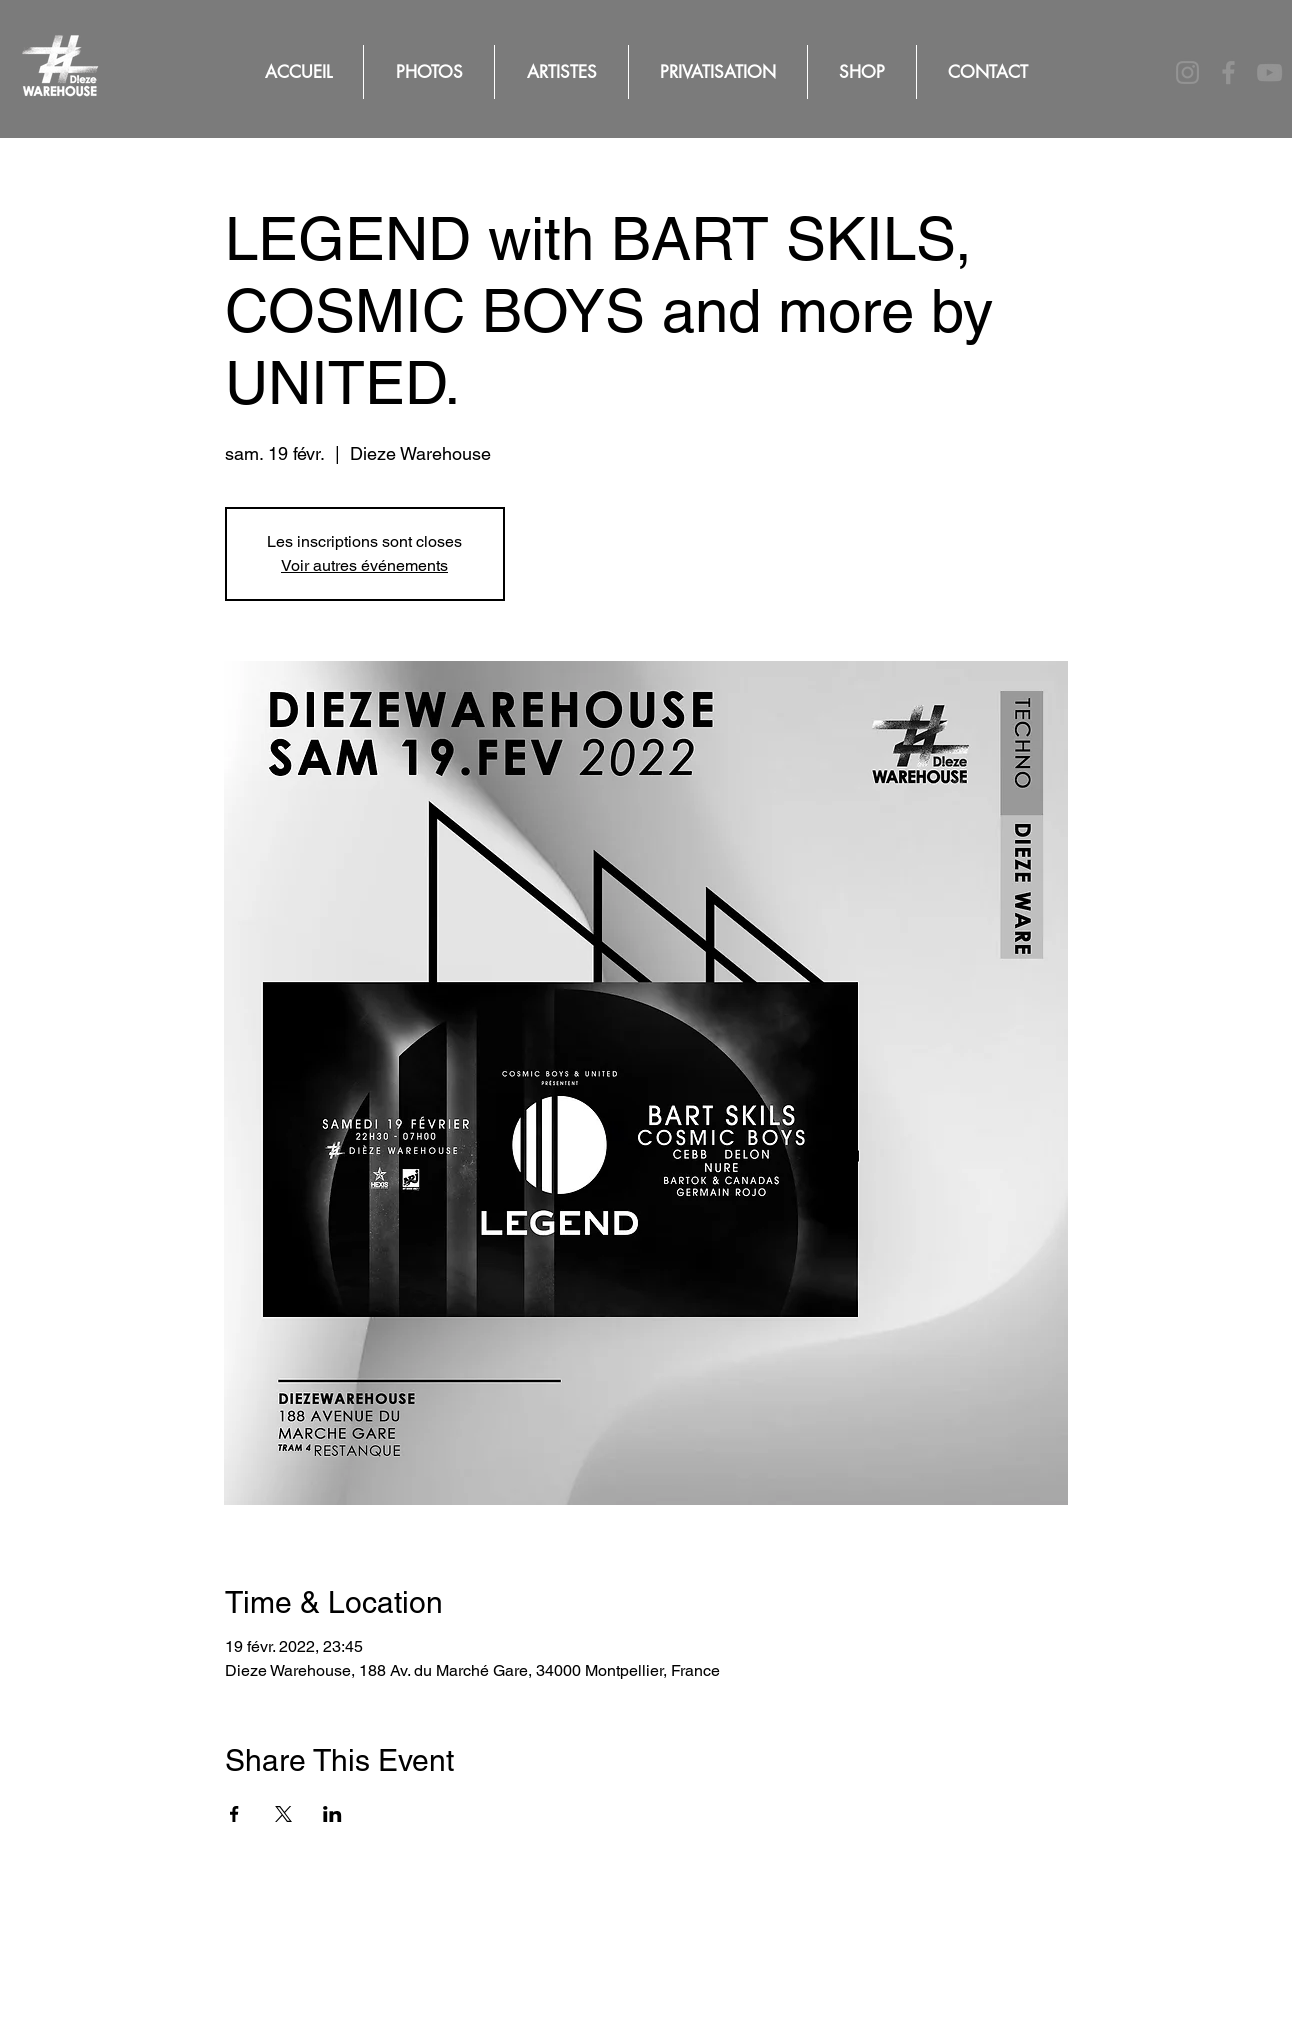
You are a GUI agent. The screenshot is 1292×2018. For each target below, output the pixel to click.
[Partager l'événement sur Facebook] (234, 1814)
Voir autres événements (364, 565)
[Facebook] (1228, 72)
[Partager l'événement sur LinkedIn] (332, 1814)
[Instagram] (1187, 72)
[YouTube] (1269, 72)
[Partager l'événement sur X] (283, 1814)
